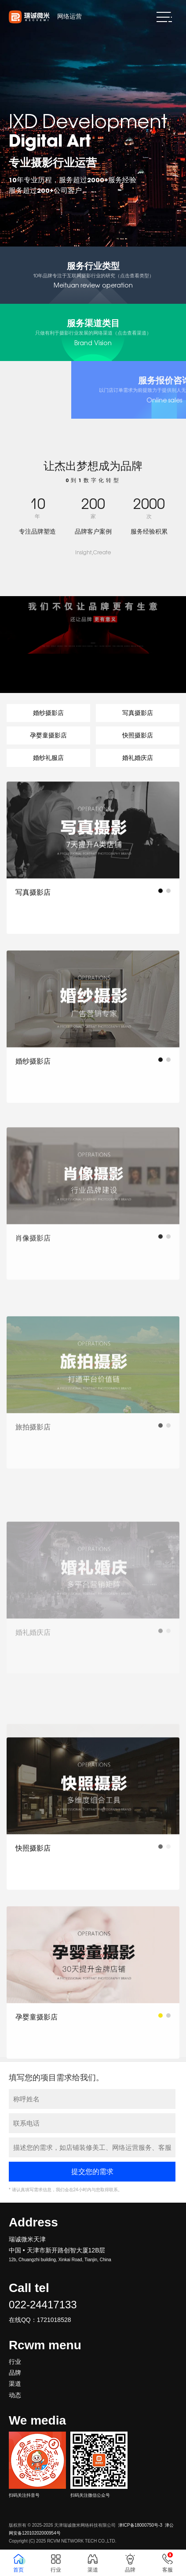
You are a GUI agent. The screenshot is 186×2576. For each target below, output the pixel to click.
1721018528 (54, 2319)
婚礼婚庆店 (137, 757)
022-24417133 (43, 2305)
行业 (15, 2361)
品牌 (15, 2372)
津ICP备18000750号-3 (140, 2525)
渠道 (15, 2383)
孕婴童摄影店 (48, 735)
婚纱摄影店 (48, 712)
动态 (15, 2395)
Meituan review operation (93, 274)
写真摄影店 (137, 712)
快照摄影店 (137, 735)
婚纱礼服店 (48, 757)
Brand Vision (93, 331)
